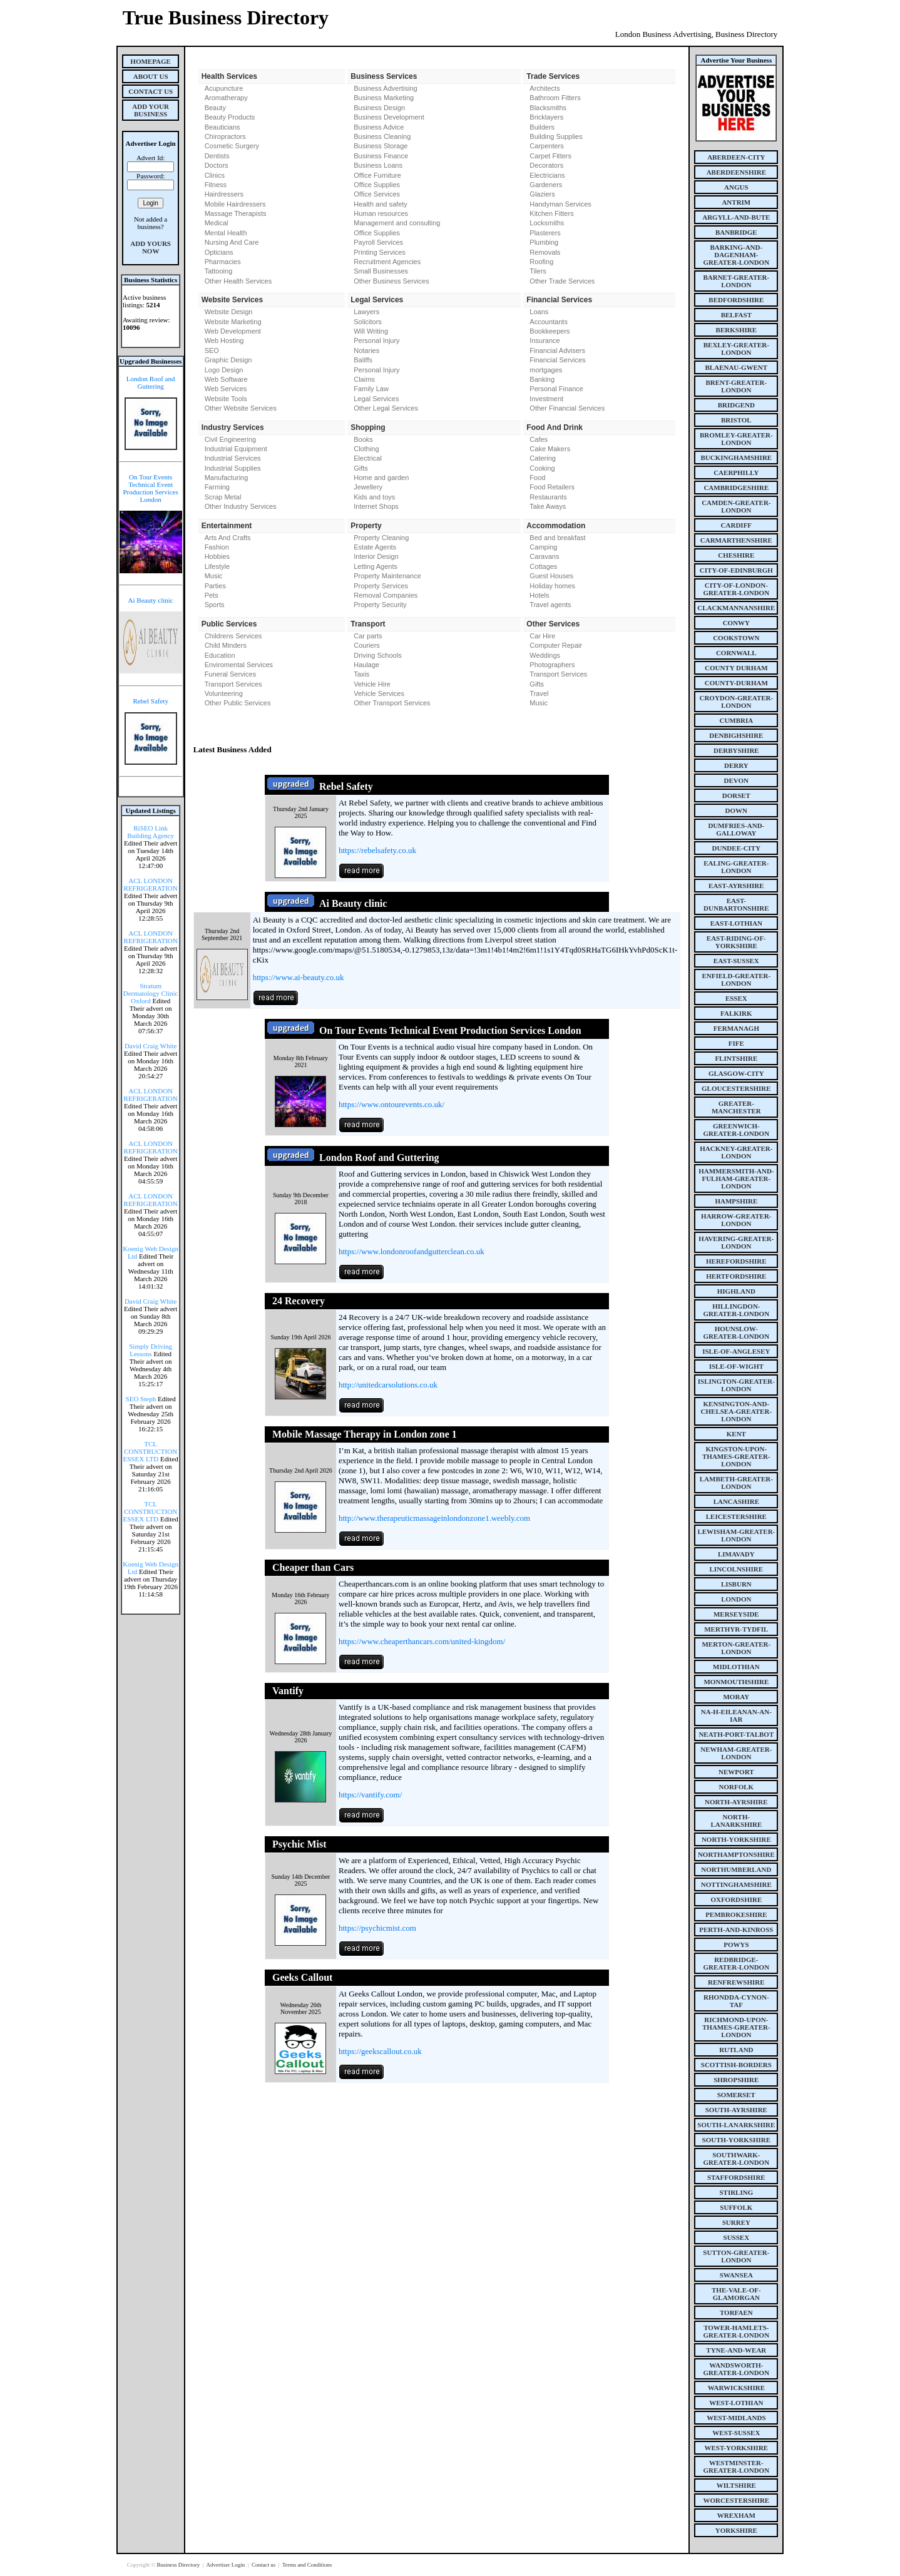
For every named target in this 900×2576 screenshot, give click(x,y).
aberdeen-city (736, 157)
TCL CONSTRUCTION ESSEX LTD (150, 1451)
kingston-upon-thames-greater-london (736, 1456)
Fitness (216, 184)
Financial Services (557, 360)
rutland (736, 2049)
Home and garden (381, 477)
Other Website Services (241, 408)
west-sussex (736, 2432)
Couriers (367, 645)
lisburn (736, 1584)
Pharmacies (223, 261)
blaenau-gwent (736, 367)
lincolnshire (737, 1569)
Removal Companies (385, 595)
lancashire (736, 1501)
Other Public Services (238, 703)
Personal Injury (376, 340)
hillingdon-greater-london (736, 1309)
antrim (736, 202)
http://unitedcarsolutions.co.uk (388, 1384)
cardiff (736, 525)
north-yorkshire (736, 1839)
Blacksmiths (547, 107)
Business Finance (381, 156)
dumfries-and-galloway (736, 829)
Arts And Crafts (228, 537)
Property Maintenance (387, 576)
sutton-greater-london (736, 2256)
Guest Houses (551, 576)
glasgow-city (736, 1073)
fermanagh (736, 1028)
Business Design (379, 107)
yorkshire (736, 2530)
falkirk (736, 1013)
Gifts (361, 468)
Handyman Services (560, 204)
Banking (542, 379)
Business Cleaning (382, 136)
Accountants (548, 321)
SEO (212, 350)
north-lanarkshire (736, 1820)
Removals (544, 252)
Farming (217, 487)
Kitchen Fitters (551, 213)
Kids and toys (374, 497)
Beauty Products (230, 117)
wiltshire (736, 2485)
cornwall (736, 653)
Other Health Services (238, 281)
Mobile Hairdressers (235, 204)
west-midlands (736, 2417)
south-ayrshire (736, 2109)
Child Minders (226, 645)
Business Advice (379, 127)
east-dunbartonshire (736, 904)
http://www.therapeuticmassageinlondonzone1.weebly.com (434, 1518)
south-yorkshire (736, 2140)
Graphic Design (228, 360)
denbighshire (736, 735)
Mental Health (226, 233)
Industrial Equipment (236, 448)
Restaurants (547, 497)
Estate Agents (375, 547)
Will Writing (371, 331)
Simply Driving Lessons (150, 1349)
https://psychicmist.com (377, 1928)
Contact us (264, 2565)
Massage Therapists (236, 213)
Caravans (544, 556)
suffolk (736, 2207)
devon (736, 780)
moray (736, 1696)
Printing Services (380, 252)
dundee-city (736, 848)
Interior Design (376, 556)
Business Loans (378, 165)
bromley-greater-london (736, 438)
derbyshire (736, 750)
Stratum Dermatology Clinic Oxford (150, 993)
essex (736, 998)
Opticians (219, 252)
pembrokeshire (736, 1914)
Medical (216, 223)
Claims (364, 379)
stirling (736, 2192)
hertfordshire (736, 1276)
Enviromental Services (239, 664)
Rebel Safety (150, 701)
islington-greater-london (736, 1385)
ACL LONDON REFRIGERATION (151, 884)
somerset (736, 2094)
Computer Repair (555, 645)
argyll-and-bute (736, 217)
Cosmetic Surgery (232, 146)
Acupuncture (224, 88)
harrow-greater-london (736, 1219)
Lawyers (366, 311)
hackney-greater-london (736, 1152)
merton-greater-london (736, 1647)
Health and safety (380, 204)
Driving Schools (377, 655)
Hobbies (217, 556)
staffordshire (736, 2177)
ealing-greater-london (736, 866)
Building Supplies (555, 136)
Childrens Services (233, 636)
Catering (542, 458)
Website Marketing (233, 321)
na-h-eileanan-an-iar (736, 1715)
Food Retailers (552, 487)
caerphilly (736, 472)
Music (214, 576)
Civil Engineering (231, 439)
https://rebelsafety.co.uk (377, 850)
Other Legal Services (386, 408)
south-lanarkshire (736, 2125)
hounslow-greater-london (736, 1332)
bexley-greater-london (736, 348)
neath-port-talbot (736, 1734)
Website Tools (226, 398)
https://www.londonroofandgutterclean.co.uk (411, 1251)
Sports (215, 604)
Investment (546, 398)
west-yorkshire (736, 2447)
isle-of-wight (736, 1366)
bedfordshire (736, 300)
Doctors (216, 165)
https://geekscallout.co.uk (380, 2051)
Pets (211, 595)
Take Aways (547, 506)
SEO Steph (141, 1399)
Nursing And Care (232, 242)
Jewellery (368, 487)
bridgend (736, 405)
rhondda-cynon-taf (736, 2000)
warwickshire (736, 2387)
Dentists (217, 156)
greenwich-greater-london (736, 1129)
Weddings (544, 655)
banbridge (736, 232)
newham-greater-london (736, 1753)
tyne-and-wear (736, 2350)
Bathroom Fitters (554, 97)
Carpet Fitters (550, 156)
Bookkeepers (549, 331)
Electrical (368, 458)
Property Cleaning (381, 537)
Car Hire (542, 636)
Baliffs (363, 360)
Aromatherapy (226, 97)
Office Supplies (377, 184)
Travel (538, 693)
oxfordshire (736, 1899)
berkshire (736, 330)
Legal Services (376, 398)
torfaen (736, 2312)
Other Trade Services (562, 281)
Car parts (368, 636)
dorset (736, 795)
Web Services (226, 388)
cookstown (736, 637)
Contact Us (150, 91)
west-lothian (736, 2402)
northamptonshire (736, 1854)
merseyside (736, 1614)
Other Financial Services (567, 408)
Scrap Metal (223, 497)
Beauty (215, 107)
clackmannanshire (736, 607)
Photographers (552, 664)
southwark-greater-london (736, 2158)
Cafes (538, 439)
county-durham (736, 683)
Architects (544, 88)
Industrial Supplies (233, 468)
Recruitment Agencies (387, 261)
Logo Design (224, 370)
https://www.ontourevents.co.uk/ (391, 1104)
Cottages (543, 566)
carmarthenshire (736, 540)
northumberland (736, 1869)
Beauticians (222, 127)
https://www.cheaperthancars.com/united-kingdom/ (422, 1641)
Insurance (544, 340)
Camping (543, 547)
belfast (736, 315)
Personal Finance (556, 388)
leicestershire (736, 1516)
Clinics (215, 175)
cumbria (736, 720)
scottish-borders (736, 2064)
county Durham (736, 668)
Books (363, 439)
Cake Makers (549, 448)
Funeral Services (231, 674)
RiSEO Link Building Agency (150, 831)
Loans (538, 311)
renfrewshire (736, 1982)
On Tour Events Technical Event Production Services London (150, 488)
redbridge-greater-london (736, 1963)
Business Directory (178, 2565)
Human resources (381, 213)
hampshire (736, 1201)
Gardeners (545, 184)
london (736, 1599)
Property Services (381, 586)
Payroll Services (378, 242)
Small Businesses (381, 271)
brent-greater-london (736, 386)
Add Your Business (150, 110)
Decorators (546, 165)
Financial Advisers (557, 350)
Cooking (542, 468)
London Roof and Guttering (150, 382)
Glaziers (542, 194)
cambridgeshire (736, 487)
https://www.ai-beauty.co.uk (298, 977)
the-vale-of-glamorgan (736, 2293)
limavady (736, 1554)
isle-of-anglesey (736, 1351)
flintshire (736, 1058)
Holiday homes (552, 586)
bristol (736, 420)
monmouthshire (736, 1681)
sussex (737, 2237)
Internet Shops (376, 506)
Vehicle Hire (372, 684)
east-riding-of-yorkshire (736, 941)
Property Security (380, 604)
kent (736, 1434)
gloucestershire (736, 1088)
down (736, 810)
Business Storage (380, 146)
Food (537, 477)
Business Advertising (385, 88)
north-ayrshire (736, 1802)
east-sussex (736, 960)
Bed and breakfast (557, 537)
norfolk (736, 1787)
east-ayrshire (736, 885)
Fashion (217, 547)
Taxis (361, 674)
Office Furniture (377, 175)
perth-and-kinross (736, 1929)
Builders (542, 127)
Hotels (539, 595)
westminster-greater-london (736, 2466)
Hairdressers (224, 194)
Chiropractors (225, 136)
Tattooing (219, 271)
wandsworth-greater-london (736, 2368)
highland (736, 1291)
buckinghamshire (736, 457)
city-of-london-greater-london (736, 588)
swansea (736, 2275)
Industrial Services (233, 458)
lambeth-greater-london (736, 1482)
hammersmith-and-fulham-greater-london (736, 1178)
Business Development (389, 117)
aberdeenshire (736, 172)
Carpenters (546, 146)
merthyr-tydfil (736, 1629)
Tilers (537, 271)
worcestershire (736, 2500)
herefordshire (736, 1261)
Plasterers (545, 233)
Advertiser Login (227, 2565)
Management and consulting (397, 223)
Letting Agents (375, 566)
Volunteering (224, 693)
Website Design (229, 311)
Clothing (366, 448)
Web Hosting (224, 340)
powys (736, 1944)
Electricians (547, 175)
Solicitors (368, 321)
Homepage (150, 61)
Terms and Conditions (307, 2565)
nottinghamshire (736, 1884)
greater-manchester (736, 1107)
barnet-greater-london (736, 281)
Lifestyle (217, 566)
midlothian (736, 1666)
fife (736, 1043)
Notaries (366, 350)
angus (736, 187)
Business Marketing (384, 97)
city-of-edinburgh (736, 570)
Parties (215, 586)
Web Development (233, 331)
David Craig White (151, 1046)
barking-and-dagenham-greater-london (736, 254)
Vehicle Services (379, 693)
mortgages (545, 370)
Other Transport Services (392, 703)
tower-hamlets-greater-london (736, 2331)
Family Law (371, 388)
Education (220, 655)
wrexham (736, 2515)
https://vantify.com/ (370, 1794)
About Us (150, 76)
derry (736, 765)
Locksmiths (546, 223)
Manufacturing (226, 477)
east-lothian (736, 923)
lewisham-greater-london (736, 1535)
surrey (736, 2222)
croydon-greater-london (736, 701)
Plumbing (543, 242)
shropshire (736, 2079)
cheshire (736, 555)
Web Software (226, 379)
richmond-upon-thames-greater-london (736, 2027)
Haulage (366, 664)
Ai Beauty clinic (150, 600)
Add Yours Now (150, 247)
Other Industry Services (241, 506)
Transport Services (233, 684)
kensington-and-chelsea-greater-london (736, 1411)
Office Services (377, 194)
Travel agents (550, 604)
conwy (736, 622)
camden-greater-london (736, 506)
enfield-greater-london (736, 979)
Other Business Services (391, 281)
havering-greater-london (736, 1242)
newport (736, 1772)
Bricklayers (546, 117)
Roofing (541, 261)
